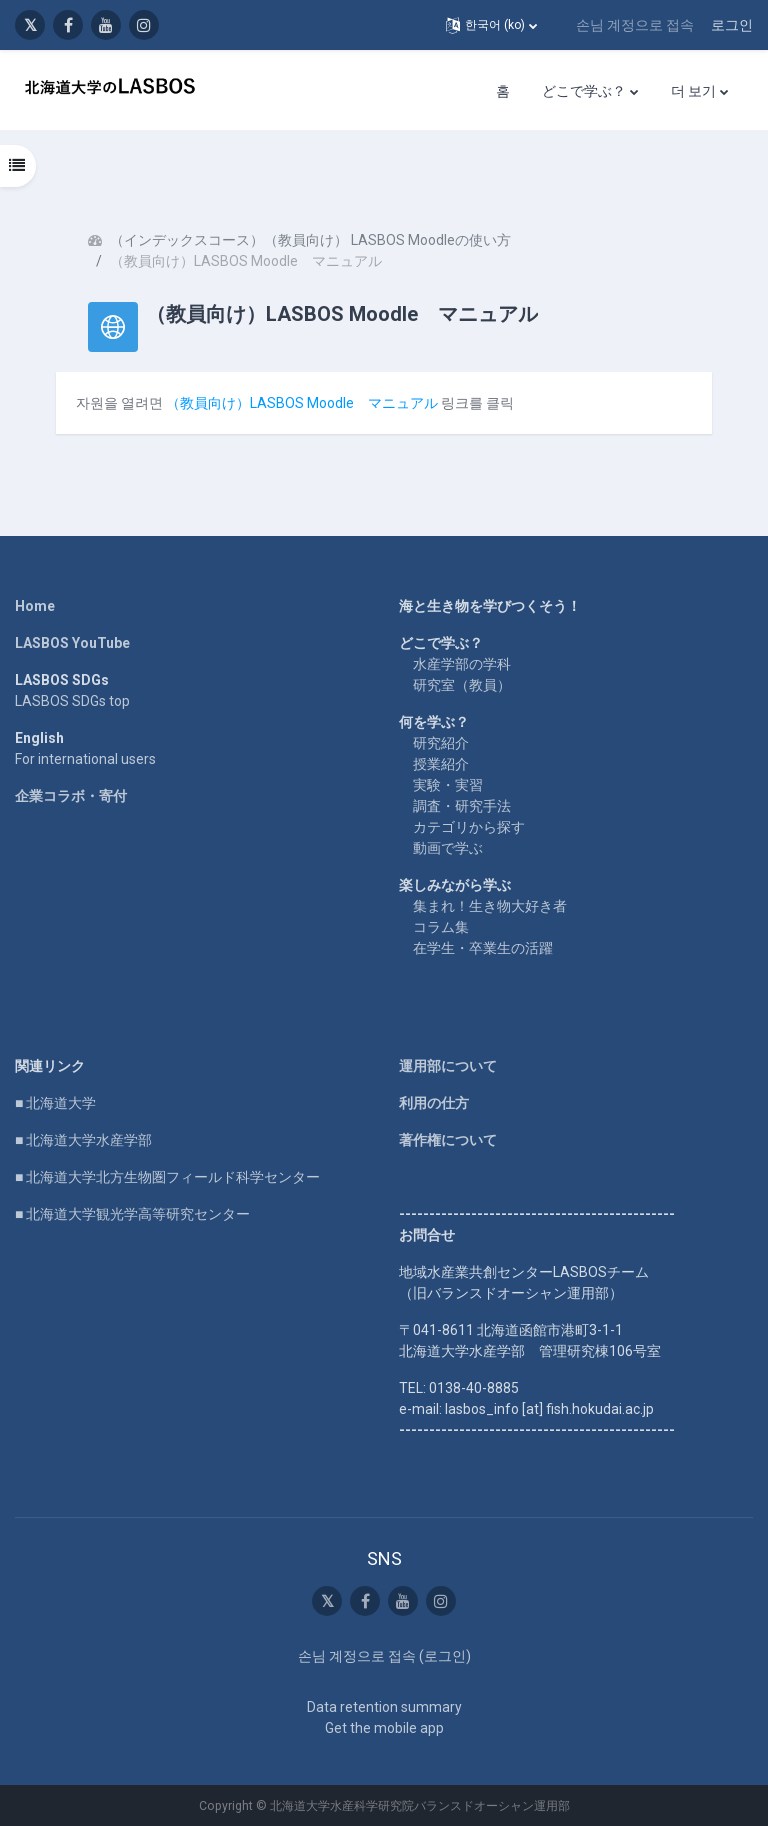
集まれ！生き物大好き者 (490, 906)
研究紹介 (441, 743)
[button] (491, 25)
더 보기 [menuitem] (693, 91)
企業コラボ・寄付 (71, 796)
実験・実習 (448, 785)
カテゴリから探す (469, 827)
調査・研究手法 (462, 806)
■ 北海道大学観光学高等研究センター (132, 1214)
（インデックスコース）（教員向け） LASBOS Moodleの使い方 (310, 240)
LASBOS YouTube (72, 643)
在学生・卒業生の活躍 (483, 948)
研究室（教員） (462, 685)
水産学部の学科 (462, 664)
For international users (85, 759)
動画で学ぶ (448, 848)
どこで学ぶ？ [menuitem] (584, 91)
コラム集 (441, 927)
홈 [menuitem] (503, 91)
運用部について (448, 1066)
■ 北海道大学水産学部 (83, 1140)
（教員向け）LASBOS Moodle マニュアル (302, 403)
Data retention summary (384, 1707)
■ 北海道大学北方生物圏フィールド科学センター (167, 1177)
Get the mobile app (384, 1728)
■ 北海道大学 (55, 1103)
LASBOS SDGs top (72, 701)
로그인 (732, 25)
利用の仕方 (434, 1103)
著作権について (448, 1140)
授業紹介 (441, 764)
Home (35, 606)
